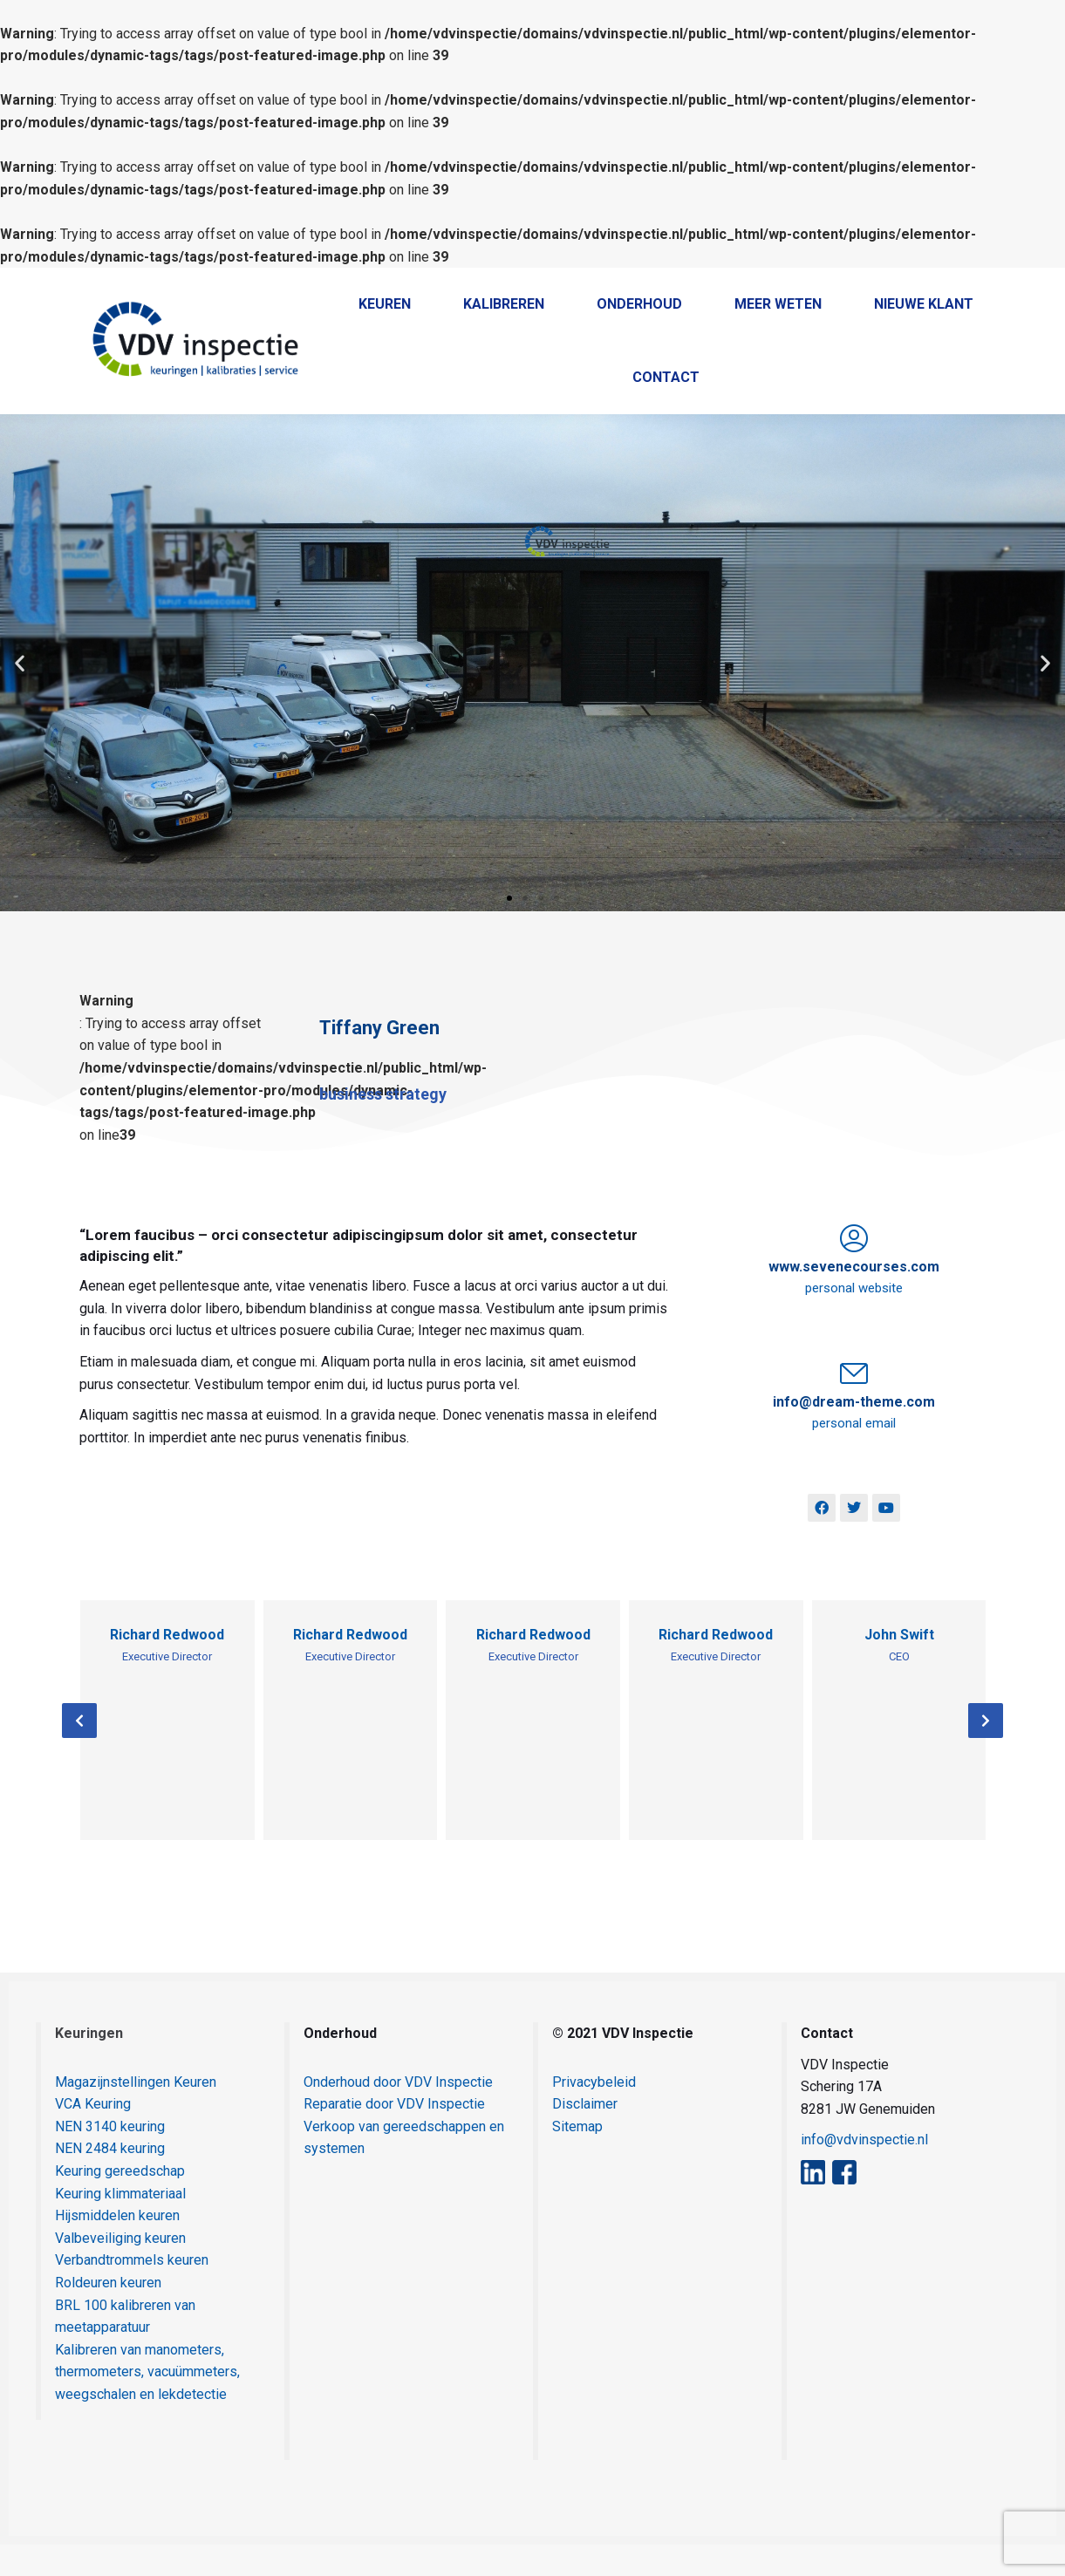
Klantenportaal (908, 283)
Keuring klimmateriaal (120, 2225)
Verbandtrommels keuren (131, 2291)
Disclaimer (585, 2135)
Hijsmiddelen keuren (117, 2247)
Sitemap (577, 2158)
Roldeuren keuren (108, 2314)
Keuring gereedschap (120, 2202)
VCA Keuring (93, 2135)
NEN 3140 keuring (110, 2158)
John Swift (899, 1666)
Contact (1001, 283)
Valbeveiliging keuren (120, 2269)
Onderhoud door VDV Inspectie (398, 2113)
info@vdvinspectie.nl (864, 2171)
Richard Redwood (167, 1666)
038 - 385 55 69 (587, 283)
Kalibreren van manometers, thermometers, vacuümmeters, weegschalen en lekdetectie (147, 2403)
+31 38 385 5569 (714, 283)
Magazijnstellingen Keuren (135, 2113)
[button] (20, 694)
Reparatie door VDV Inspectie (394, 2135)
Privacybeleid (594, 2113)
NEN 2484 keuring (110, 2179)
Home (818, 283)
